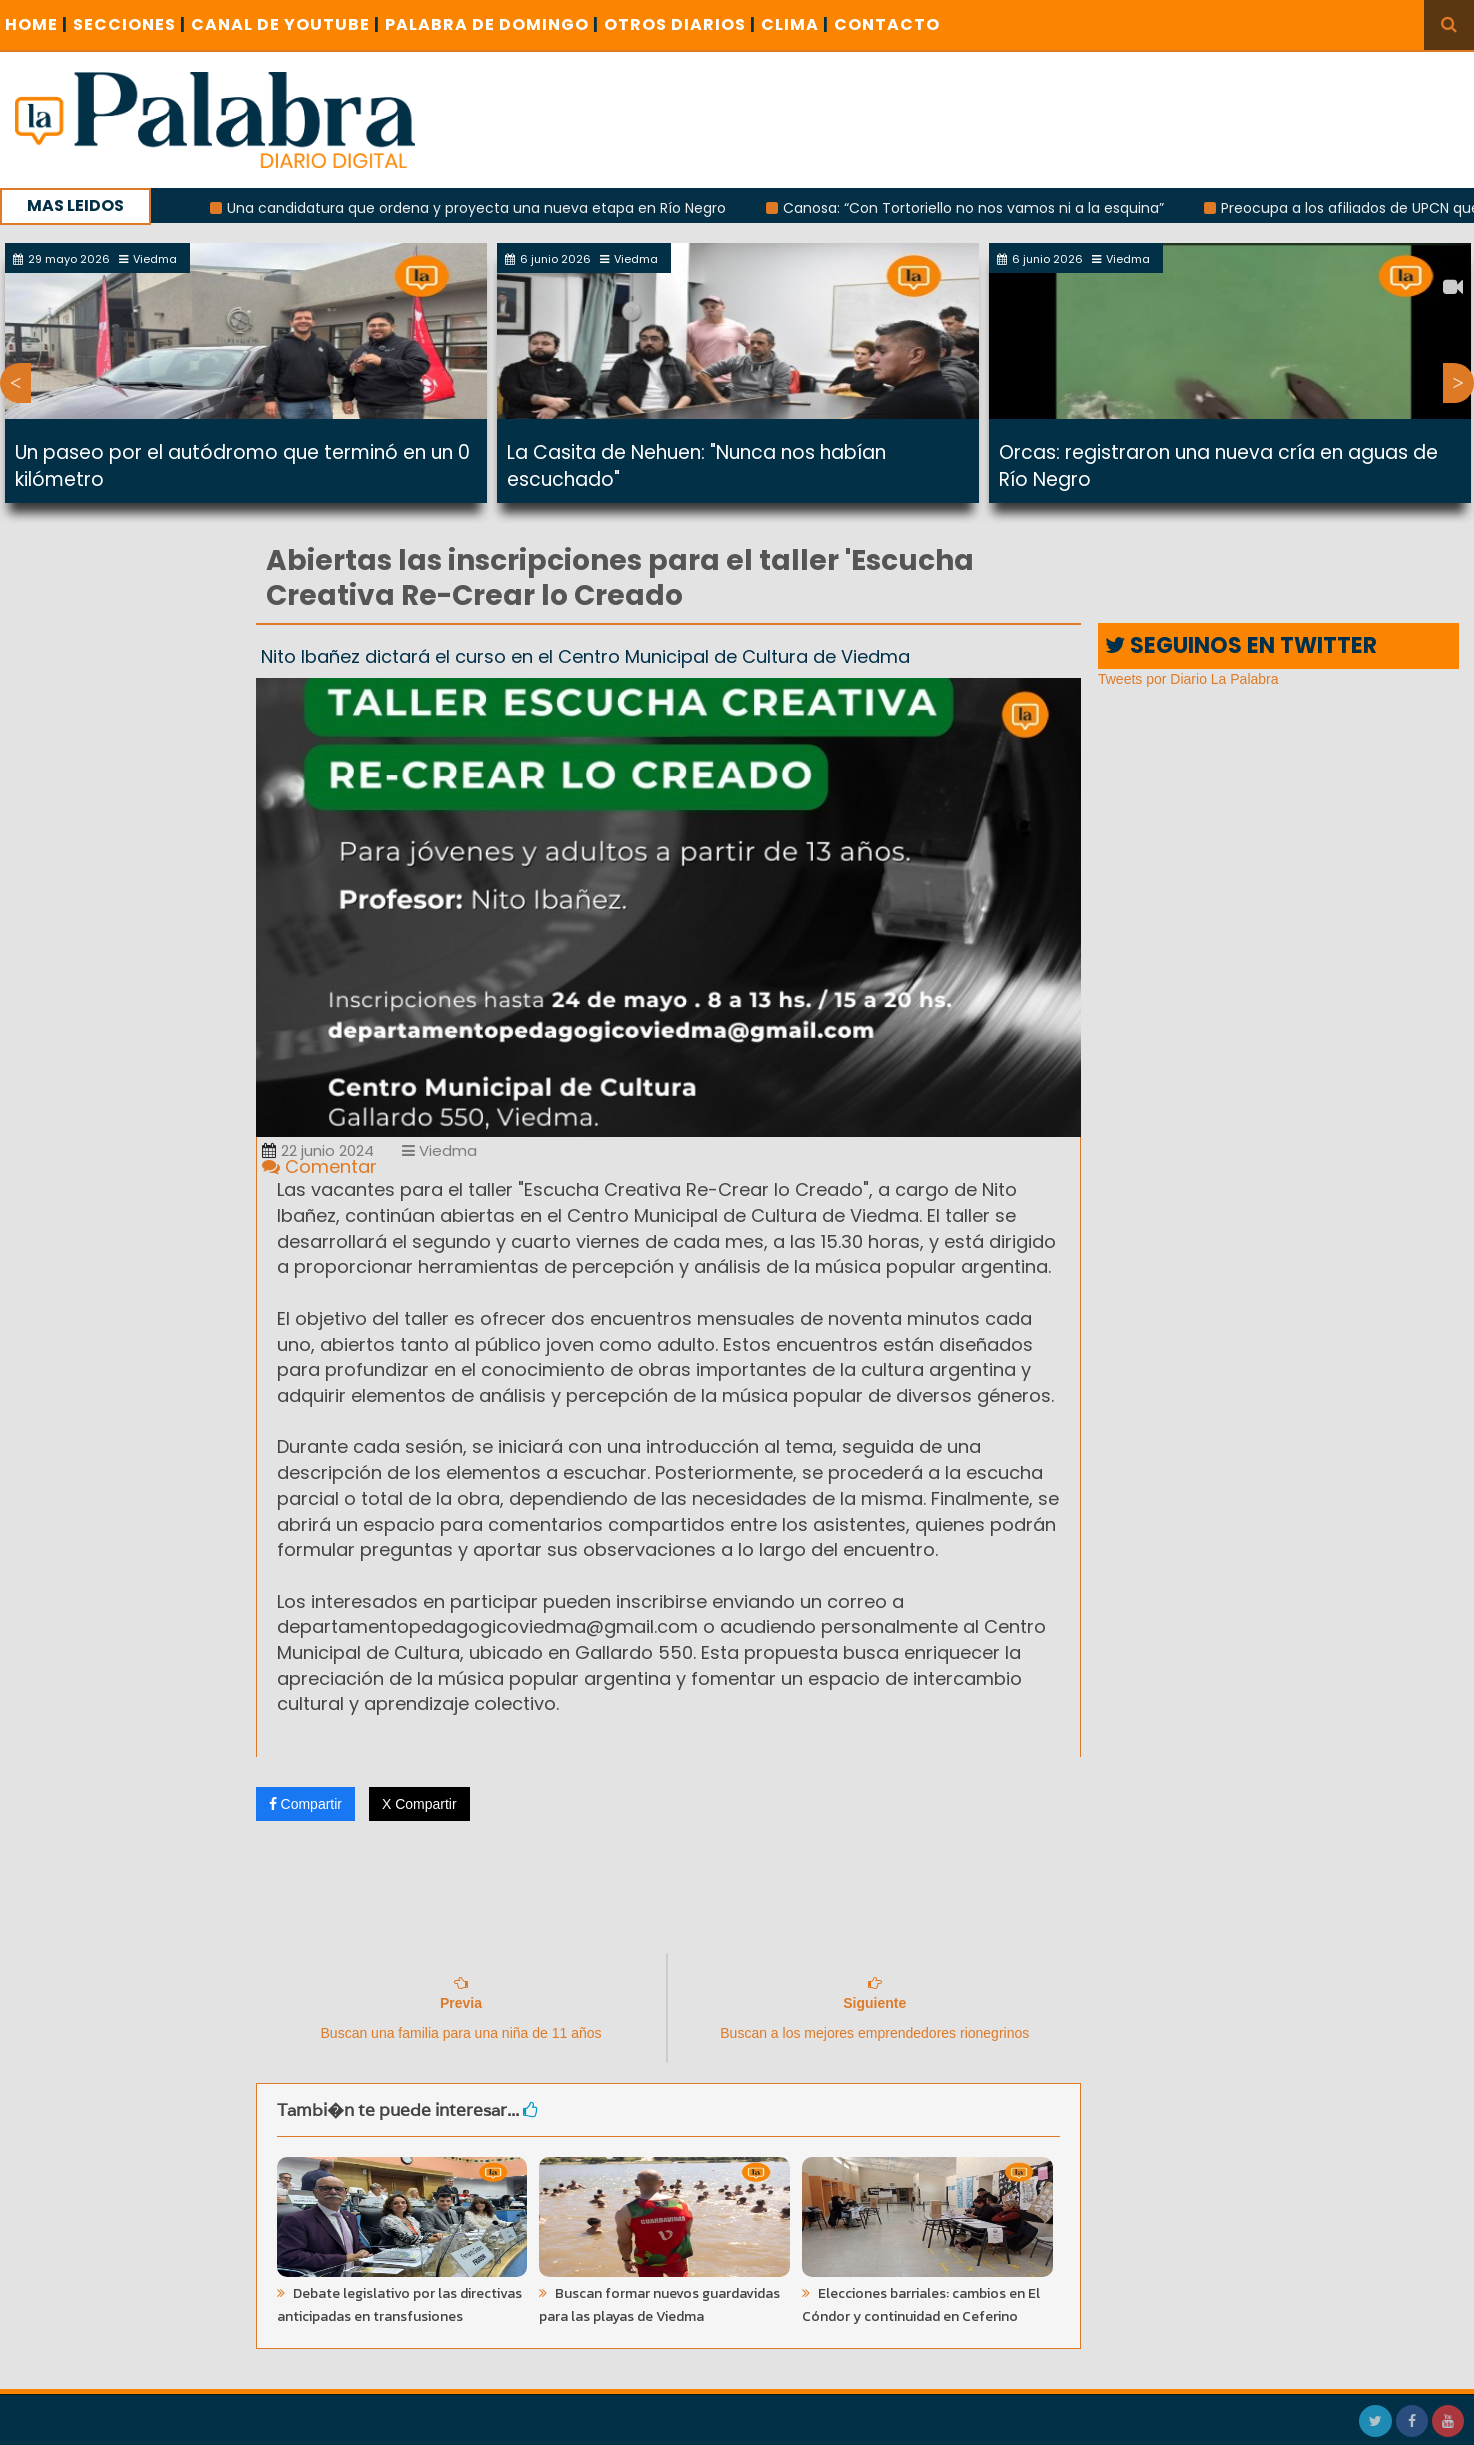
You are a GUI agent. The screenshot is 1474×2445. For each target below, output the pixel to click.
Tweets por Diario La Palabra (1188, 679)
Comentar (319, 1166)
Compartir (305, 1804)
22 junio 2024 (318, 1150)
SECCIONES (129, 24)
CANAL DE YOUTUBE (285, 24)
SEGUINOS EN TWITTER (1241, 645)
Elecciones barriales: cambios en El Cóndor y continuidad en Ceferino (921, 2305)
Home (36, 24)
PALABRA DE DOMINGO (492, 24)
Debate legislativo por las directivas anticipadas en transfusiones (399, 2305)
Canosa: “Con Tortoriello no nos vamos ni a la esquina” (991, 208)
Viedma (439, 1150)
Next (1458, 383)
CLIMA (795, 24)
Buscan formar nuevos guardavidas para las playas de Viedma (659, 2305)
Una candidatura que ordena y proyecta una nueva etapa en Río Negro (494, 208)
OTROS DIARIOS (680, 24)
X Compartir (419, 1804)
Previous (15, 383)
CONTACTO (887, 24)
